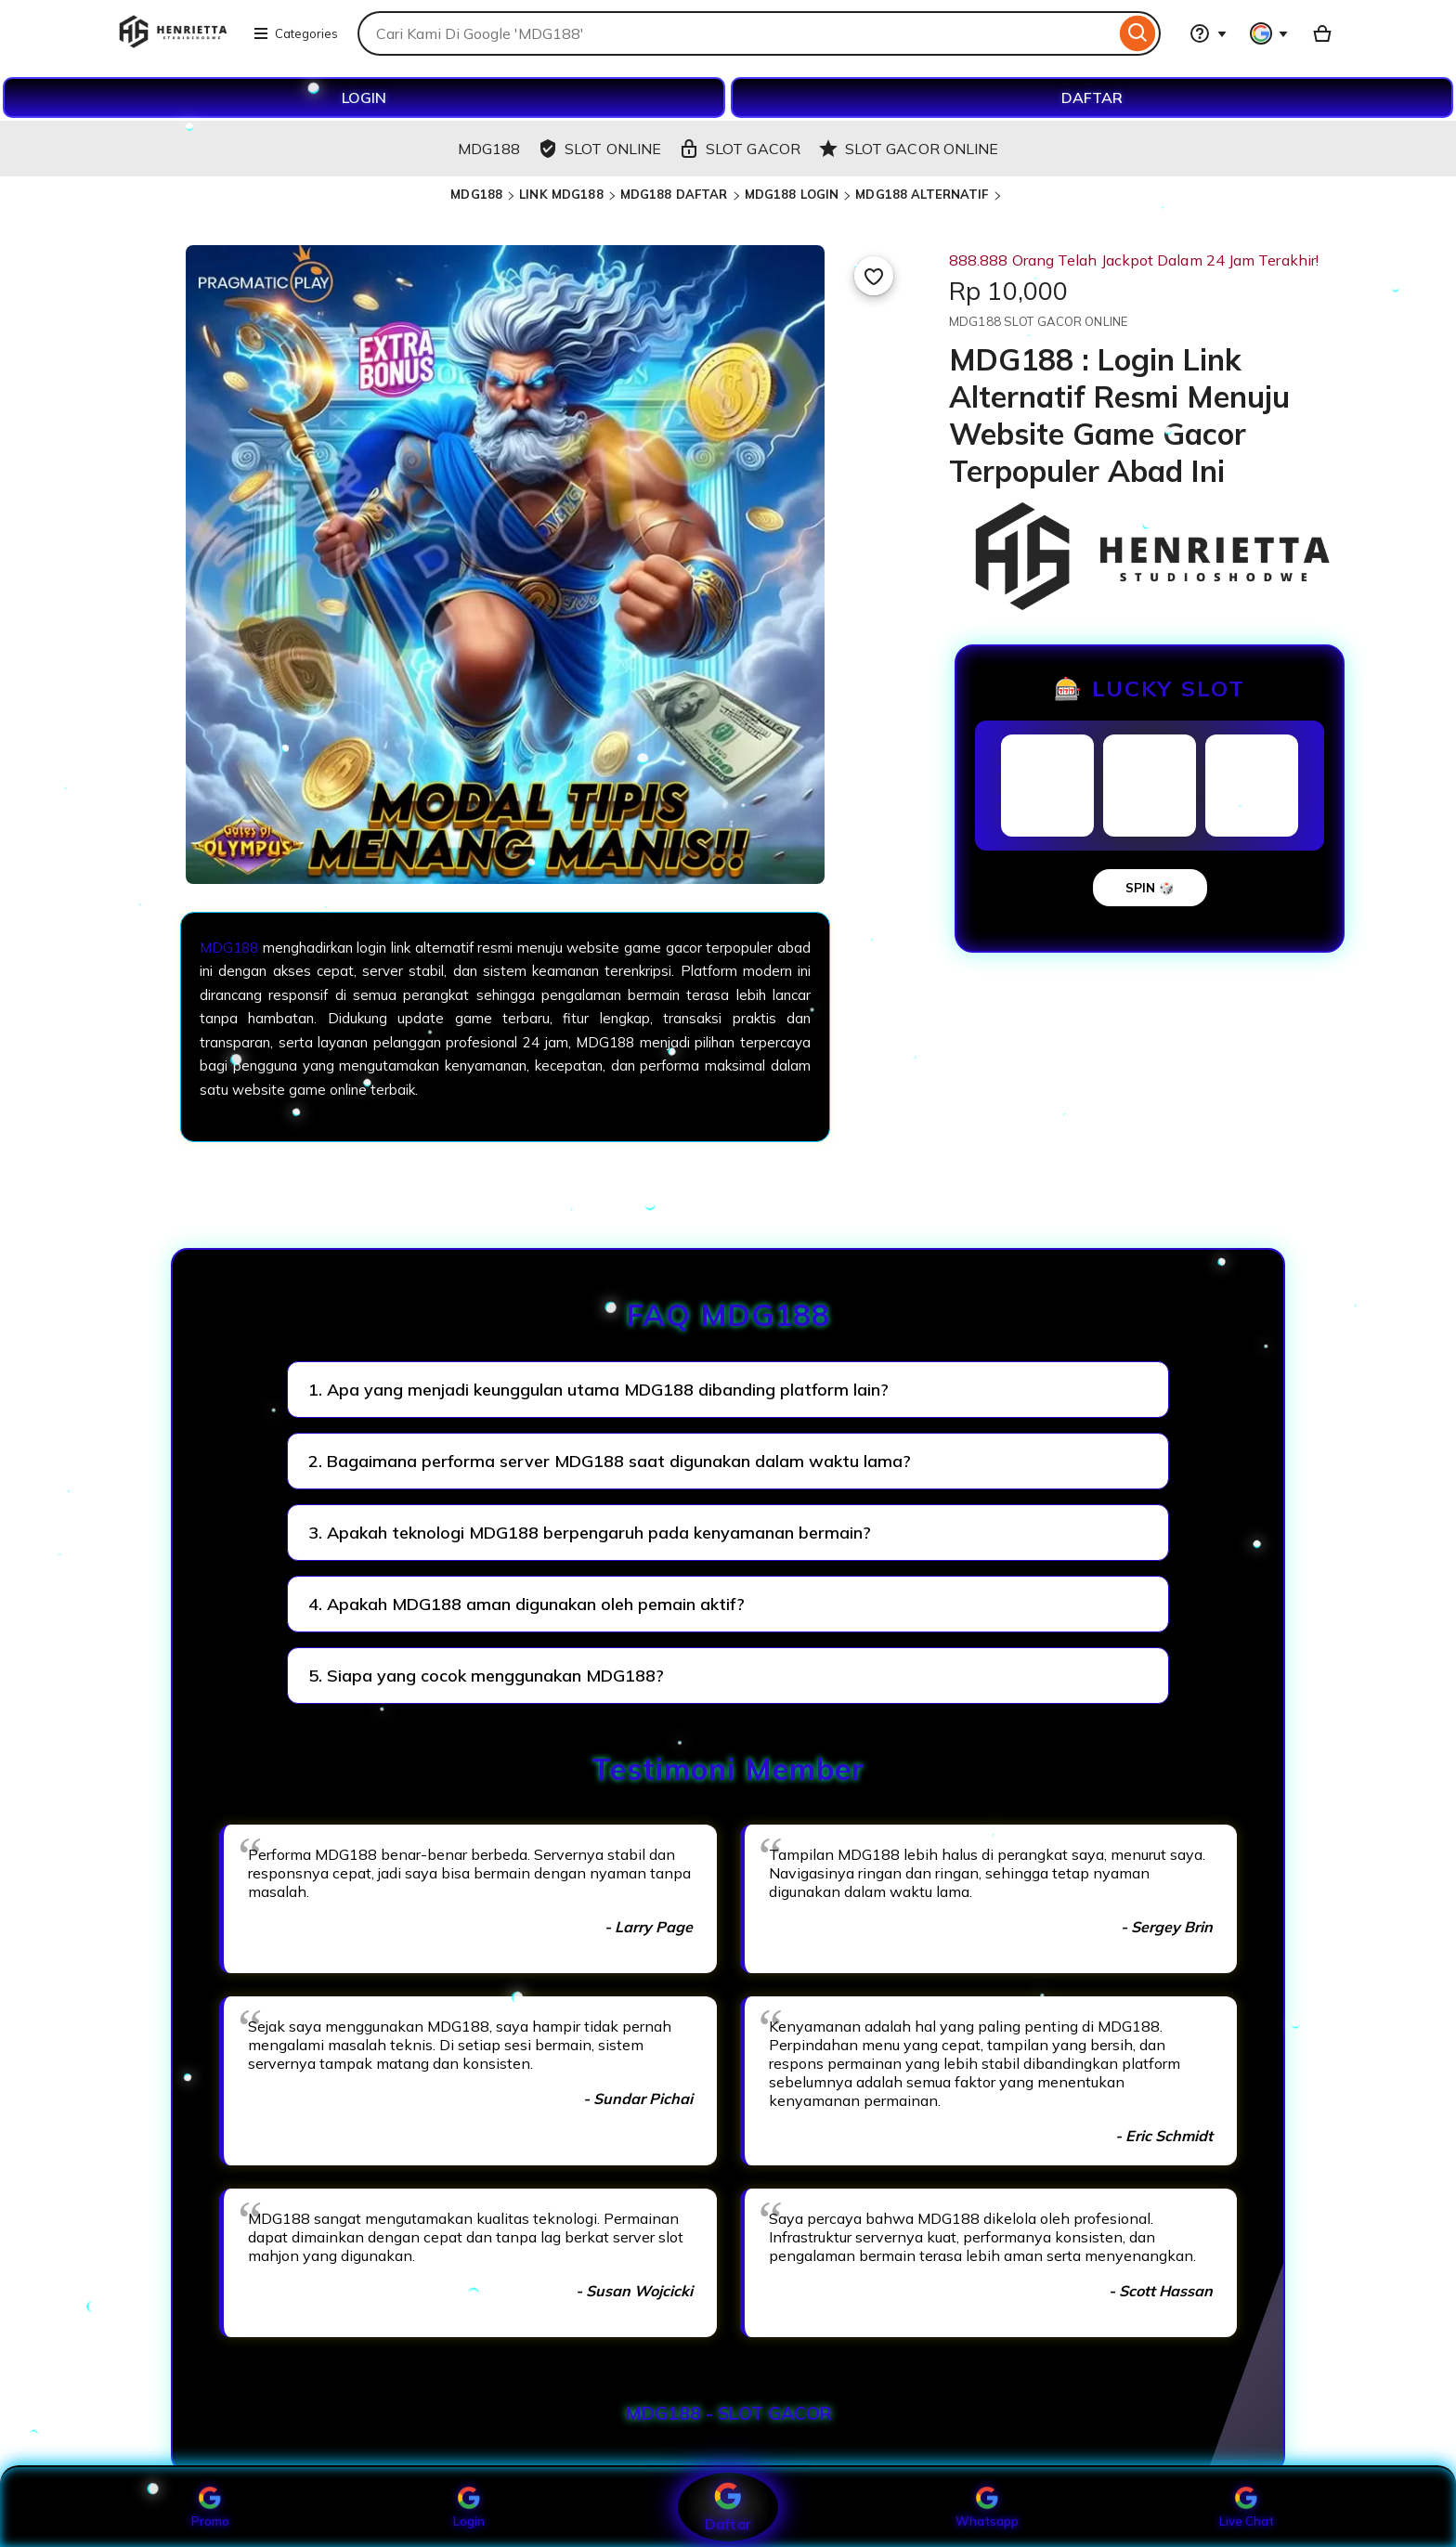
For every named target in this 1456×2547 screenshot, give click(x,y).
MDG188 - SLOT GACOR (728, 2413)
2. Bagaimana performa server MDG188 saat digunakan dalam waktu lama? (609, 1461)
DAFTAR (1092, 97)
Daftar (728, 2506)
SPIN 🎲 (1150, 887)
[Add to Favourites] (873, 275)
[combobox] (736, 33)
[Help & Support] (1208, 33)
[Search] (1138, 33)
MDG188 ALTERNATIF (921, 194)
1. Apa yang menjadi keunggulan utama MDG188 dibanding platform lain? (598, 1389)
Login (469, 2507)
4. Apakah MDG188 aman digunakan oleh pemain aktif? (526, 1604)
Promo (210, 2507)
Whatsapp (987, 2507)
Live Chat (1246, 2507)
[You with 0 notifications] (1269, 33)
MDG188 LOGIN (792, 194)
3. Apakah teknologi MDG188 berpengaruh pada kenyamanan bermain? (589, 1532)
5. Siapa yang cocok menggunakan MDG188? (486, 1675)
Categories (295, 33)
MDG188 (476, 194)
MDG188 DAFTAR (674, 194)
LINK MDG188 (561, 194)
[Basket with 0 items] (1322, 33)
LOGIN (364, 97)
